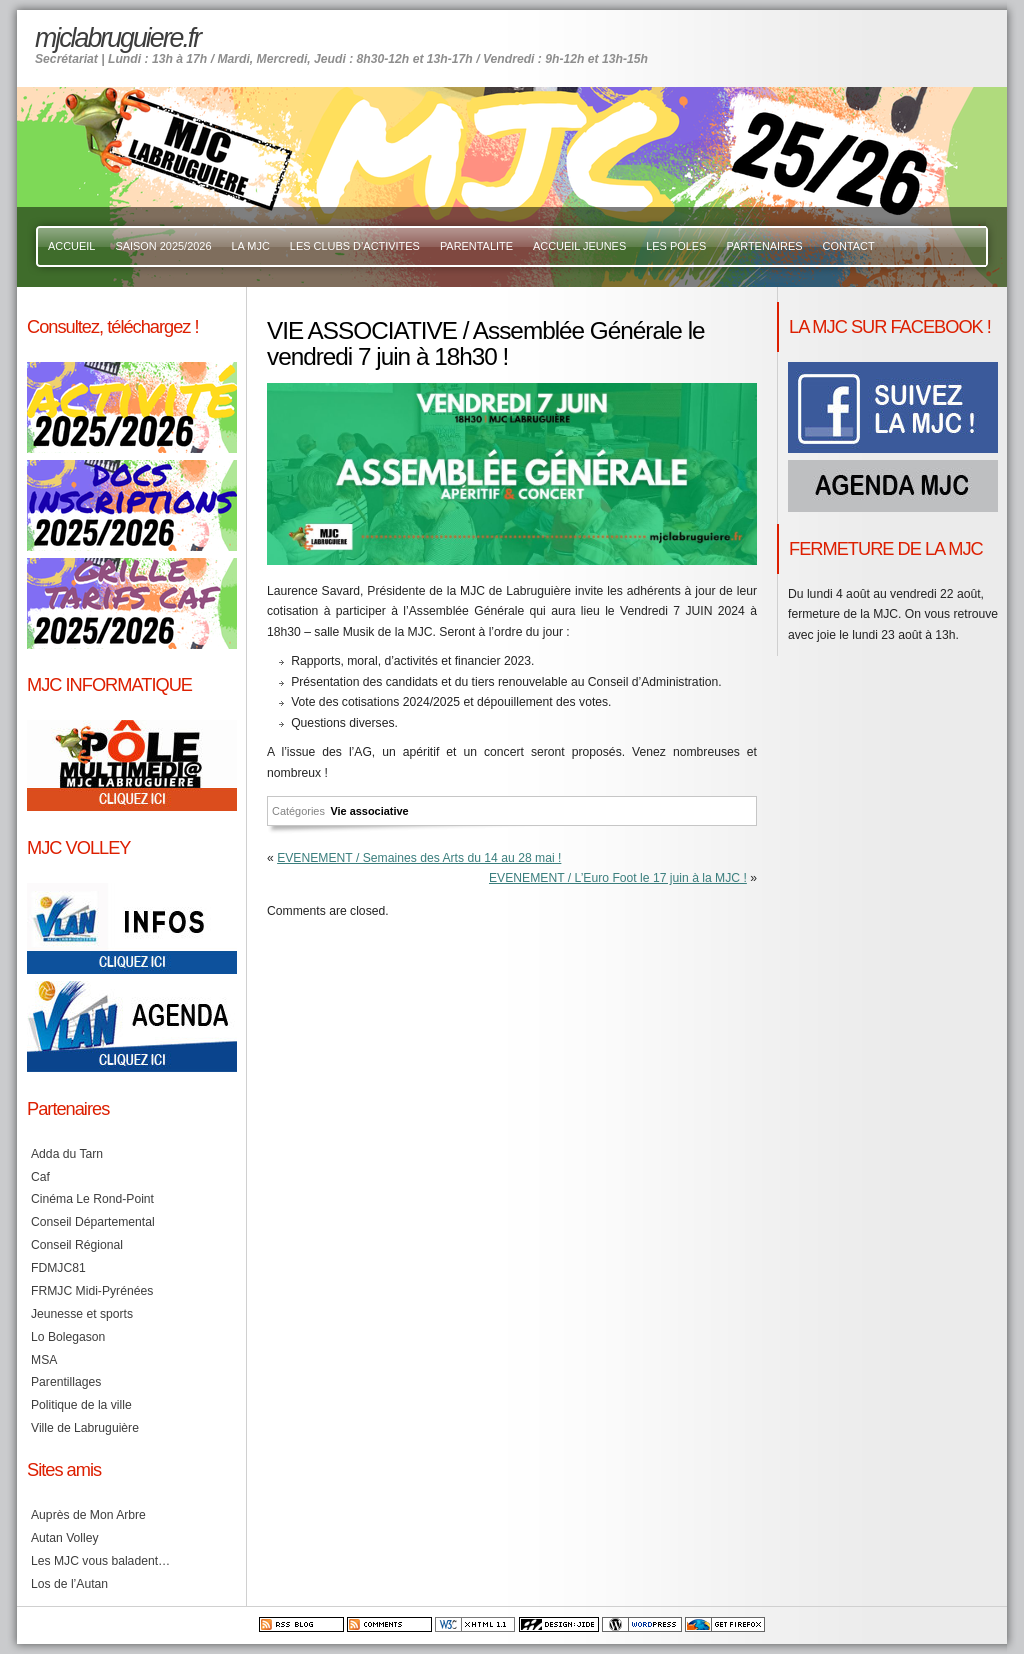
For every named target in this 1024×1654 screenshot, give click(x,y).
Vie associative (369, 811)
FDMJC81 (58, 1268)
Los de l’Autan (69, 1584)
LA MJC (251, 246)
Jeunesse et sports (82, 1314)
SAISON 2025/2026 (163, 246)
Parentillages (66, 1382)
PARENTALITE (476, 246)
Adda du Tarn (67, 1154)
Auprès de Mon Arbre (88, 1515)
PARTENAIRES (764, 246)
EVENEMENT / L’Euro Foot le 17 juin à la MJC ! (618, 878)
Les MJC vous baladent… (100, 1561)
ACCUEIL (71, 246)
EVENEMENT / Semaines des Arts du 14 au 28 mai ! (419, 858)
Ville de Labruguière (85, 1428)
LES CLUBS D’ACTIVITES (355, 246)
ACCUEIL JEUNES (579, 246)
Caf (40, 1177)
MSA (44, 1360)
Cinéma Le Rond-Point (92, 1199)
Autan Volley (65, 1538)
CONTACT (849, 246)
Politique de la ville (81, 1405)
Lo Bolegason (68, 1337)
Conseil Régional (77, 1245)
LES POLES (676, 246)
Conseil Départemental (93, 1222)
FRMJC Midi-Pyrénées (92, 1291)
